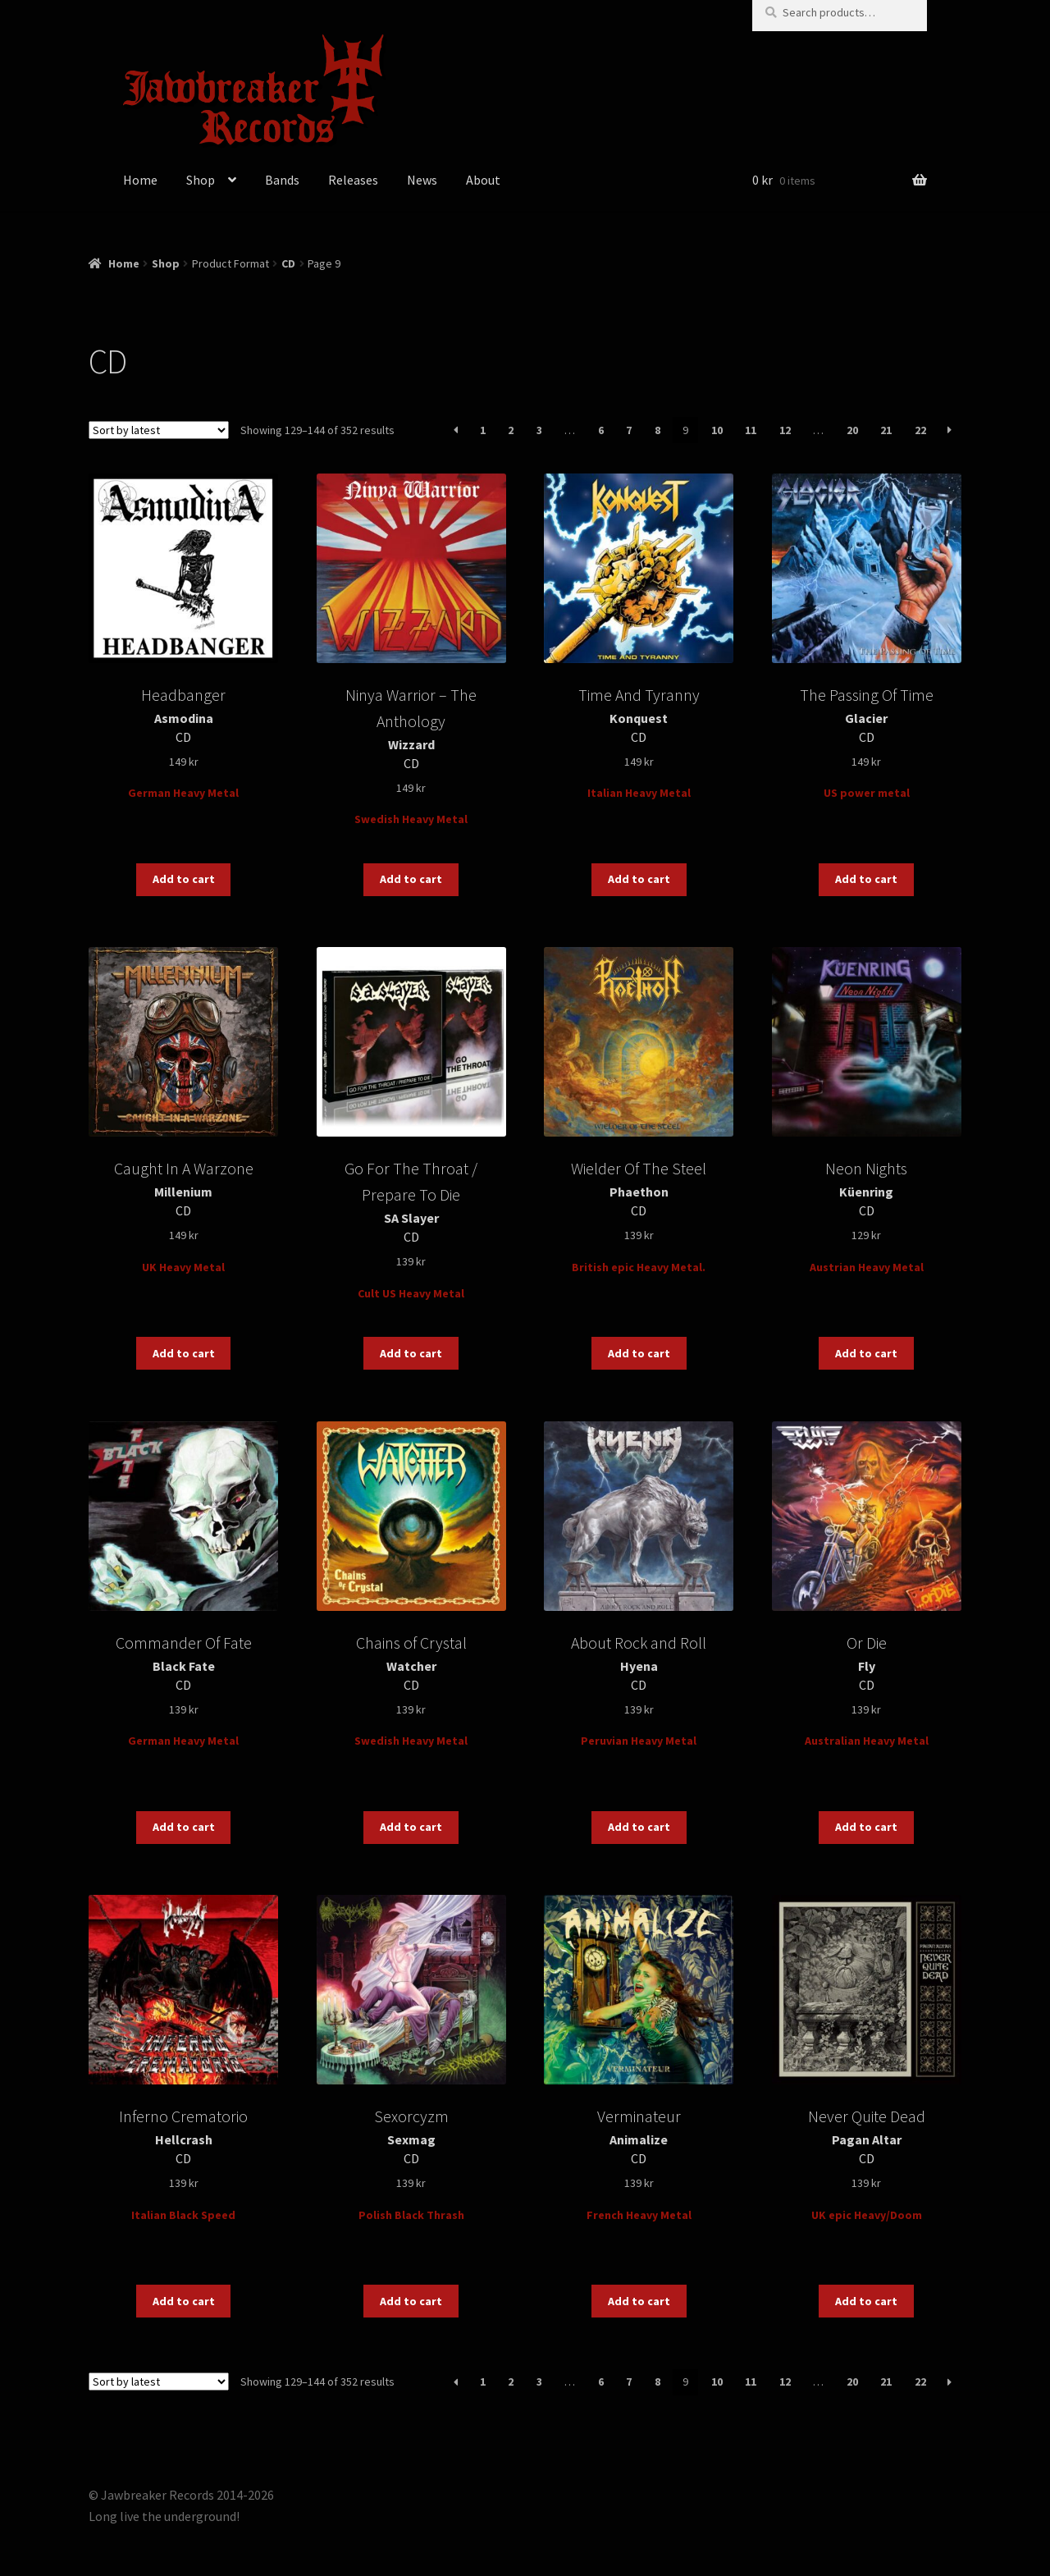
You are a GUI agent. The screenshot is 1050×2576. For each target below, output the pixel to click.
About (483, 180)
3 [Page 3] (539, 430)
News (422, 180)
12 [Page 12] (785, 430)
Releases (353, 180)
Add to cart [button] (184, 879)
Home (140, 180)
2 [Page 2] (511, 430)
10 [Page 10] (717, 430)
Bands (282, 180)
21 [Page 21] (886, 430)
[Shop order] (159, 430)
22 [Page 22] (920, 430)
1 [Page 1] (483, 430)
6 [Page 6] (601, 430)
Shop (200, 180)
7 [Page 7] (629, 430)
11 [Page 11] (750, 430)
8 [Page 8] (657, 430)
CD (288, 263)
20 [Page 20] (852, 430)
